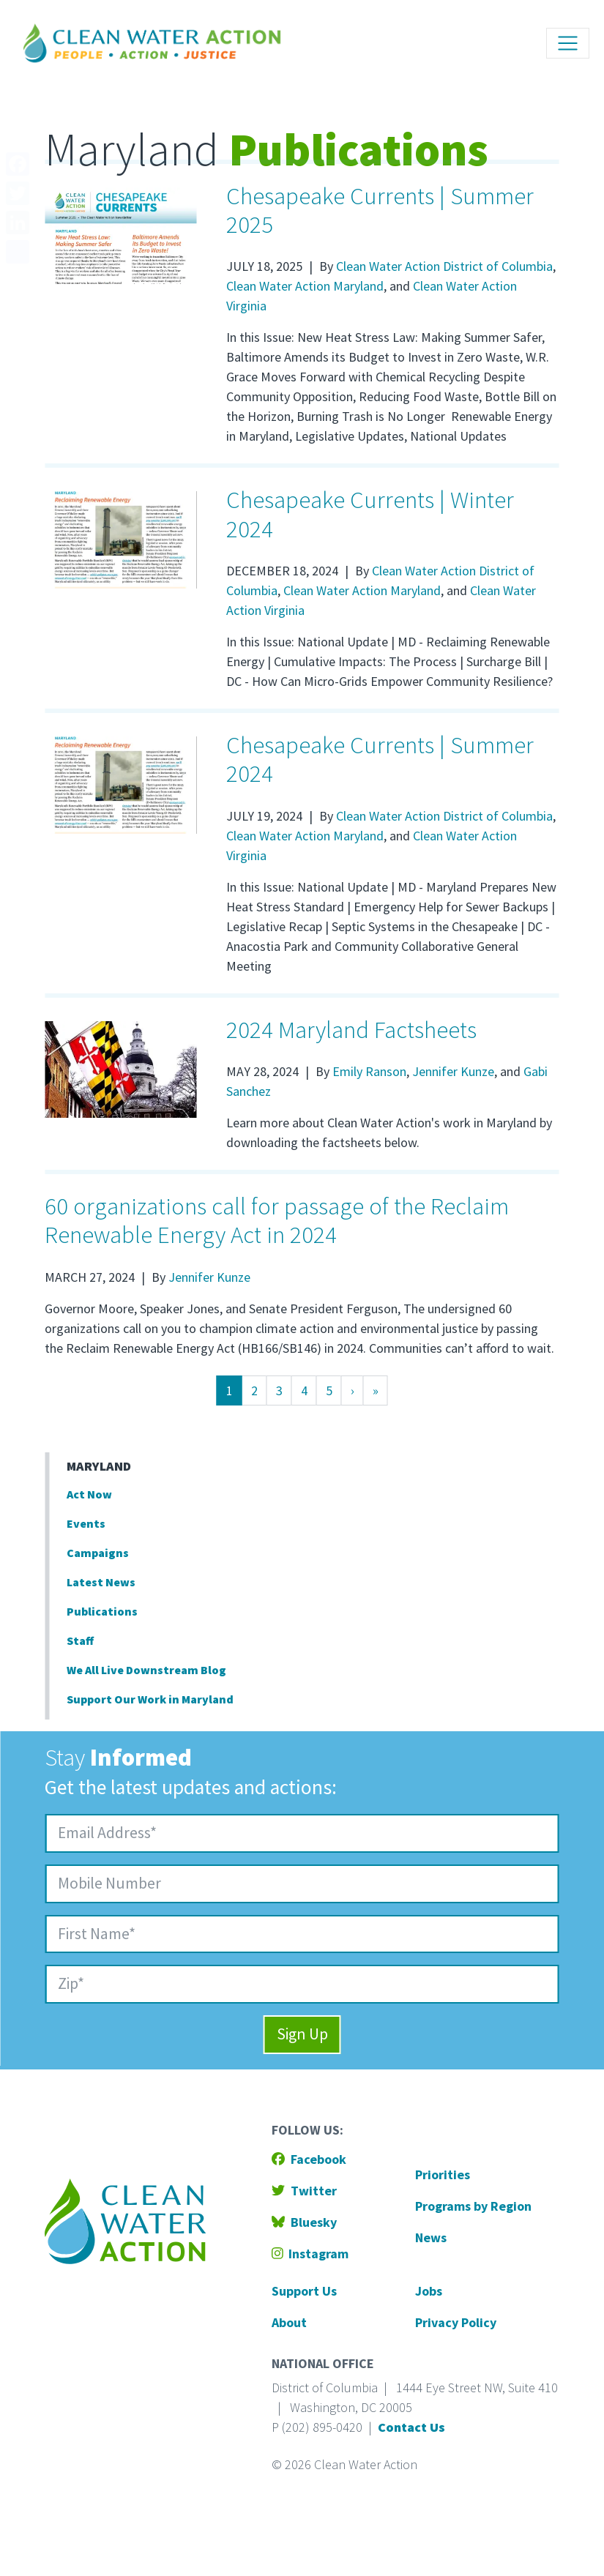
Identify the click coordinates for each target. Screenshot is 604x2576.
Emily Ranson (369, 1071)
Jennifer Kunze (453, 1071)
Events (86, 1523)
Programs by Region (473, 2206)
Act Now (89, 1494)
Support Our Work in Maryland (150, 1699)
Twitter (304, 2190)
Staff (80, 1640)
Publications (102, 1611)
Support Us (304, 2290)
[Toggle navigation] (567, 43)
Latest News (101, 1582)
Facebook (309, 2159)
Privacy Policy (455, 2322)
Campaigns (98, 1552)
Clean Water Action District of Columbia (444, 266)
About (289, 2322)
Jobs (428, 2290)
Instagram (310, 2253)
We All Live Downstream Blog (146, 1669)
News (431, 2237)
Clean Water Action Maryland (305, 285)
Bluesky (304, 2222)
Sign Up (302, 2034)
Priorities (442, 2174)
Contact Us (411, 2427)
